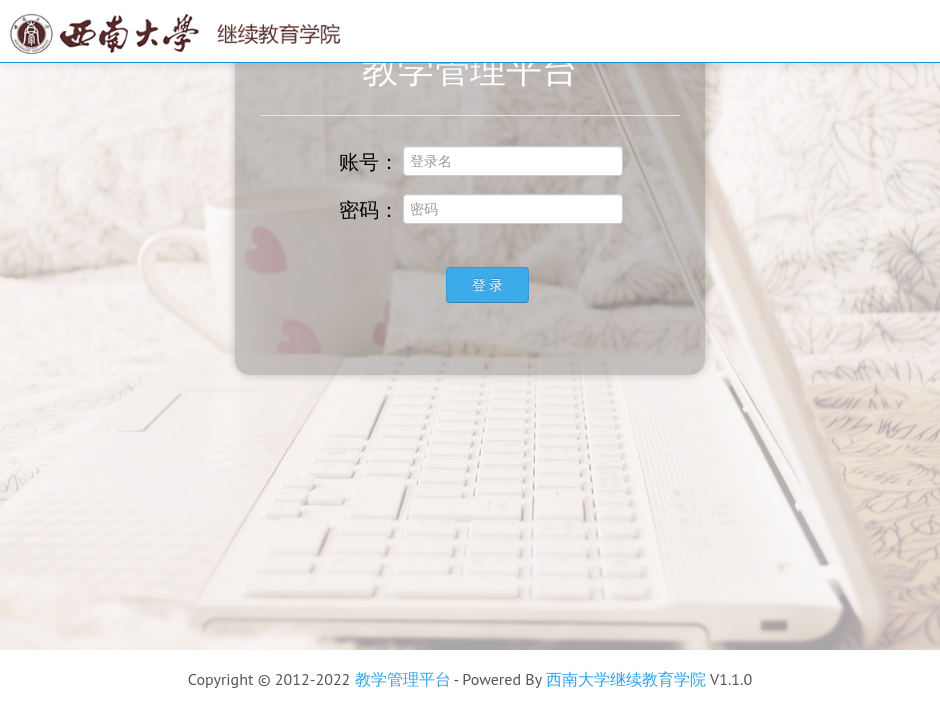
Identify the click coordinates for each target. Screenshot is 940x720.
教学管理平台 (403, 679)
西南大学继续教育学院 (626, 679)
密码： (358, 209)
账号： (358, 161)
